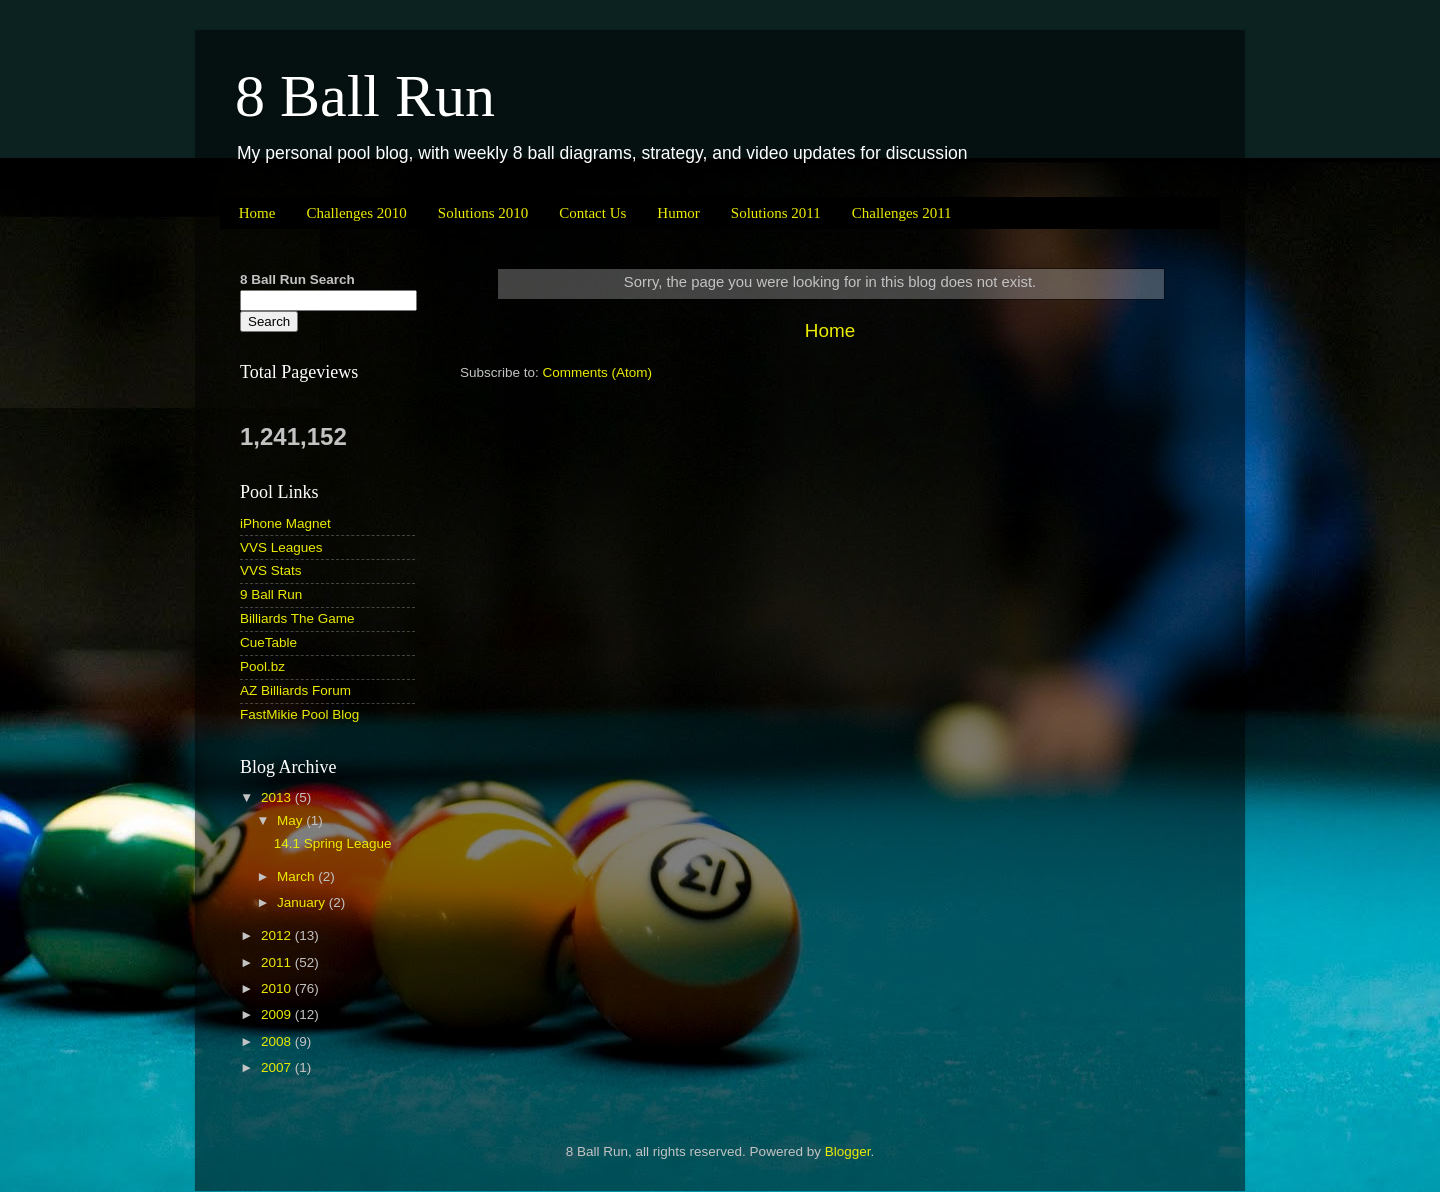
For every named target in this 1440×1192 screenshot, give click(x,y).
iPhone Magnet (285, 523)
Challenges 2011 (902, 213)
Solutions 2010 (483, 213)
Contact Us (592, 213)
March (297, 876)
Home (257, 213)
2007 (278, 1067)
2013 (278, 797)
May (291, 820)
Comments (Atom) (598, 372)
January (303, 902)
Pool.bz (262, 666)
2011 (278, 962)
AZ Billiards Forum (295, 690)
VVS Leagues (281, 547)
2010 (278, 988)
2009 (278, 1014)
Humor (678, 213)
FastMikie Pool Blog (299, 714)
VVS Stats (271, 570)
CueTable (268, 642)
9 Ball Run (271, 594)
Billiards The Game (297, 618)
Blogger (848, 1151)
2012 (278, 935)
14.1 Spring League (333, 843)
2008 (278, 1041)
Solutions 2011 (776, 213)
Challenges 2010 (356, 213)
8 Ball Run (365, 96)
